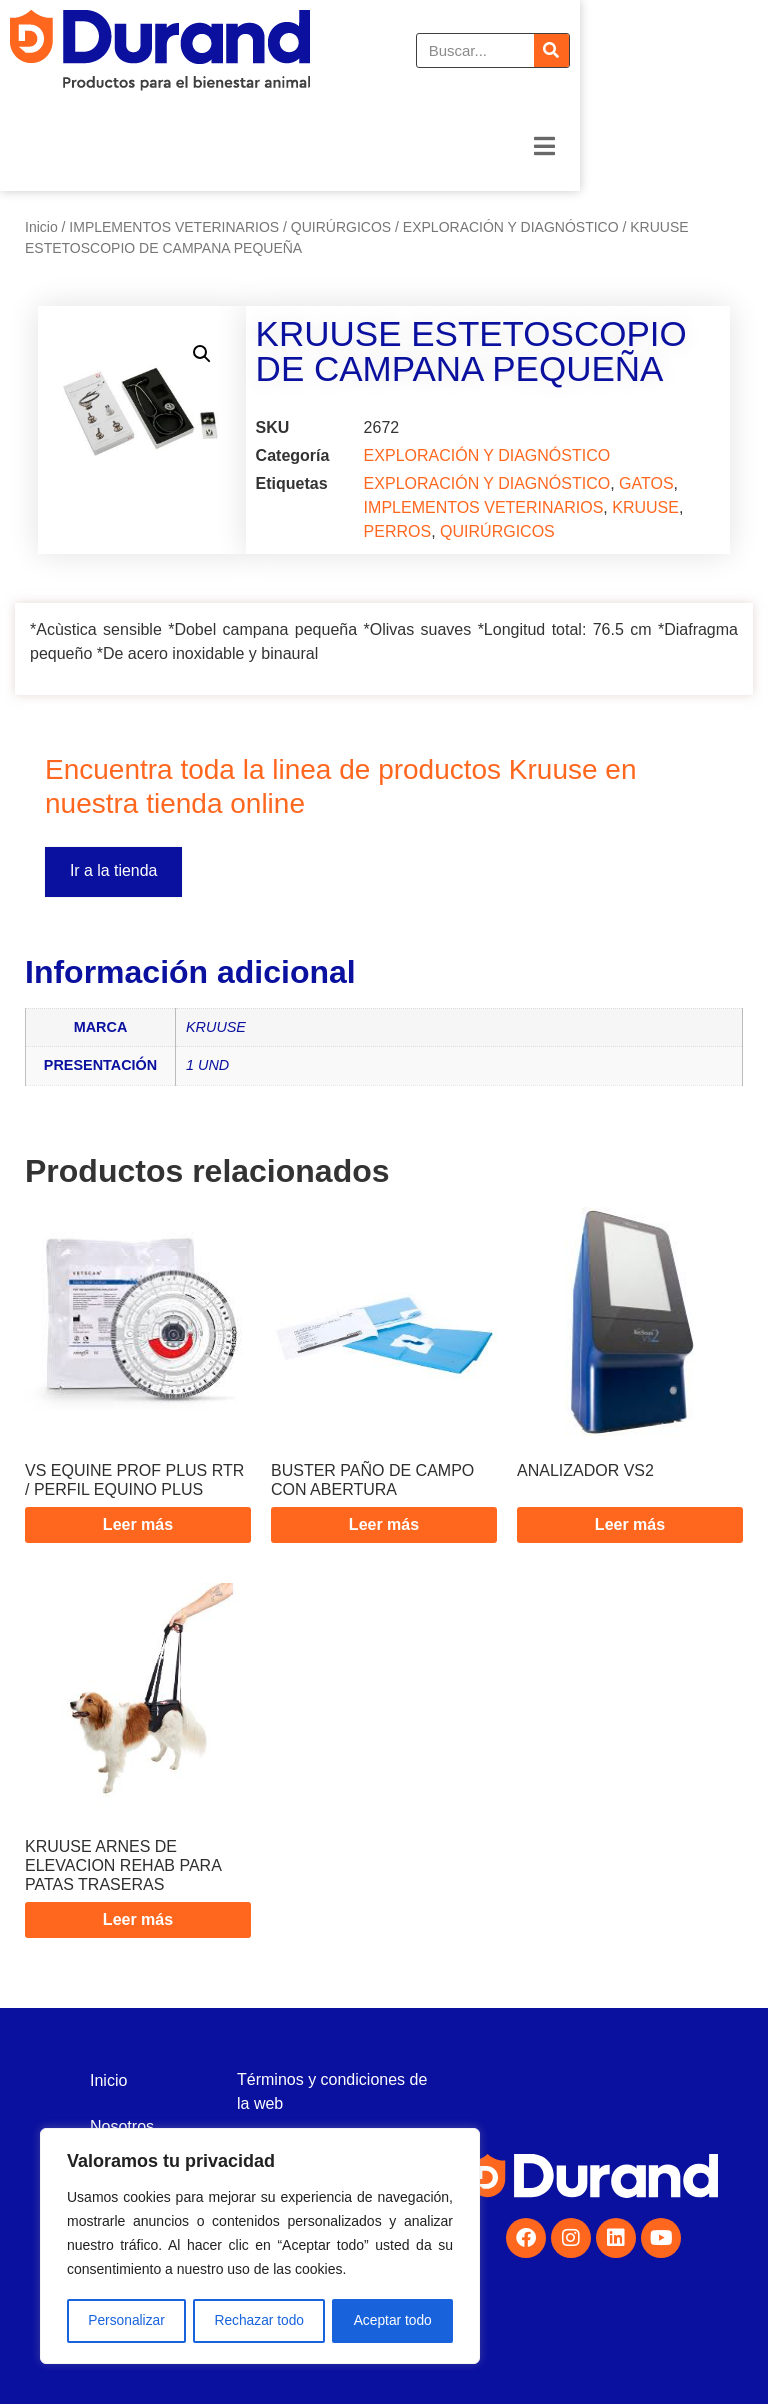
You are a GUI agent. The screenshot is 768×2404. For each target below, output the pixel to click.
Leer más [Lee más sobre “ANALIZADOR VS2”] (630, 1524)
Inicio (41, 227)
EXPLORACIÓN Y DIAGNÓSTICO (511, 227)
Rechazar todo (259, 2321)
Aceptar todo (392, 2321)
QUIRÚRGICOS (341, 227)
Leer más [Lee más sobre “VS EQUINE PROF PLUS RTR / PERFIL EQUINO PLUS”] (138, 1524)
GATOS (646, 483)
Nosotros (122, 2126)
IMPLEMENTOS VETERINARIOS (174, 227)
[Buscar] (739, 50)
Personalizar (126, 2321)
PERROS (398, 531)
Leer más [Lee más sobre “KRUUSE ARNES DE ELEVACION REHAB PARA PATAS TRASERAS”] (138, 1920)
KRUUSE (645, 507)
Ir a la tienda (114, 872)
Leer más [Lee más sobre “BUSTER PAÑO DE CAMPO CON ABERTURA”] (384, 1524)
